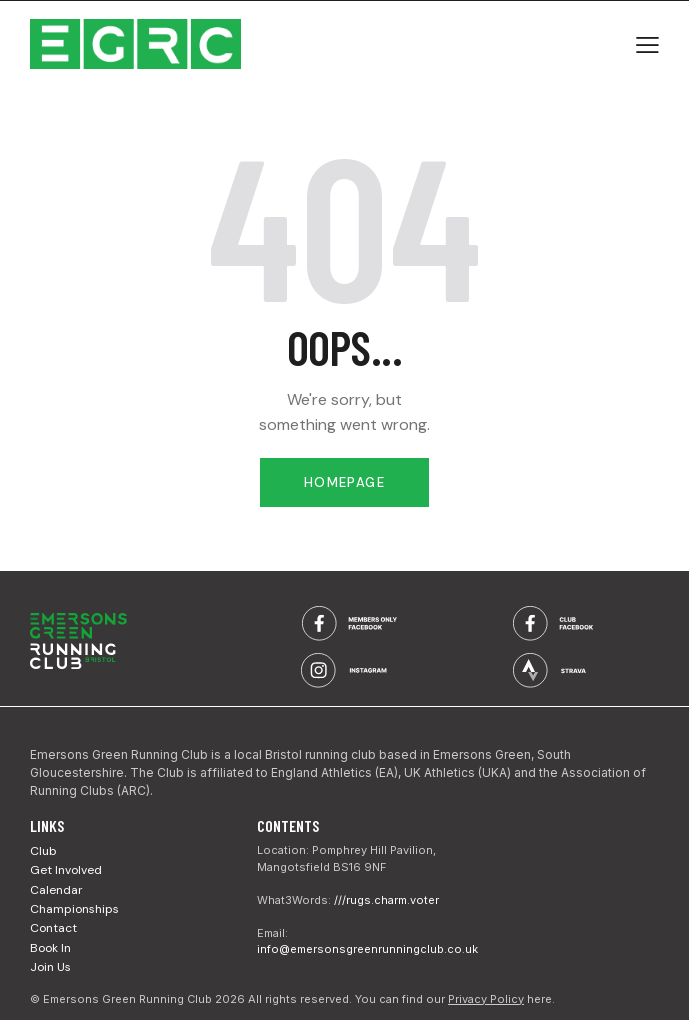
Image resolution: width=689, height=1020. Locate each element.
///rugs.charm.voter (386, 900)
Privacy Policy (486, 999)
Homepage (344, 482)
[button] (647, 43)
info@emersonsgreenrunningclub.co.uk (367, 949)
